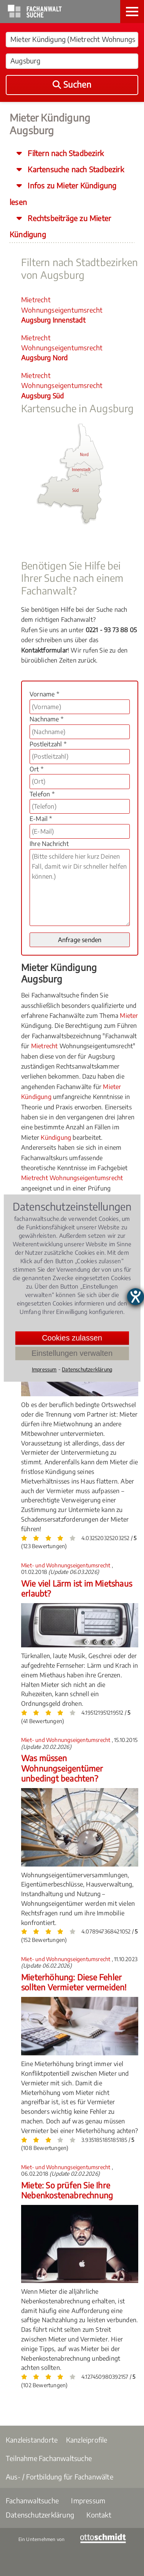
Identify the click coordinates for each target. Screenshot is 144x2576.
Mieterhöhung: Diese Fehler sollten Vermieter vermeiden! (74, 1982)
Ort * (36, 769)
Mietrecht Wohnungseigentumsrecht (62, 309)
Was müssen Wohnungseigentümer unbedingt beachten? (62, 1768)
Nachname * (46, 719)
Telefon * (42, 794)
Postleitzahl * (48, 744)
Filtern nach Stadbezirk (65, 153)
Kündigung (56, 1137)
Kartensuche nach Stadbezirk (75, 169)
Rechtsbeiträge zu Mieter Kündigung (60, 226)
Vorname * (44, 694)
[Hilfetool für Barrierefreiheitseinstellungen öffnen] (135, 1296)
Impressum (88, 2500)
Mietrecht (44, 1046)
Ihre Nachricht (49, 844)
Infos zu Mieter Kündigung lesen (63, 193)
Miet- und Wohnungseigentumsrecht (66, 1565)
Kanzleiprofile (87, 2439)
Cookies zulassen (72, 1338)
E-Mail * (41, 819)
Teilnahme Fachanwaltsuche (49, 2458)
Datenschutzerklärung (40, 2514)
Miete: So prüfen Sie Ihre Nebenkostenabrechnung (67, 2190)
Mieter (129, 1015)
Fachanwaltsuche (32, 2500)
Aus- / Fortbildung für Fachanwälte (59, 2476)
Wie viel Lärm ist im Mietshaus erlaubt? (76, 1588)
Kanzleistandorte (32, 2439)
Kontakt (98, 2514)
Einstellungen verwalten (72, 1353)
